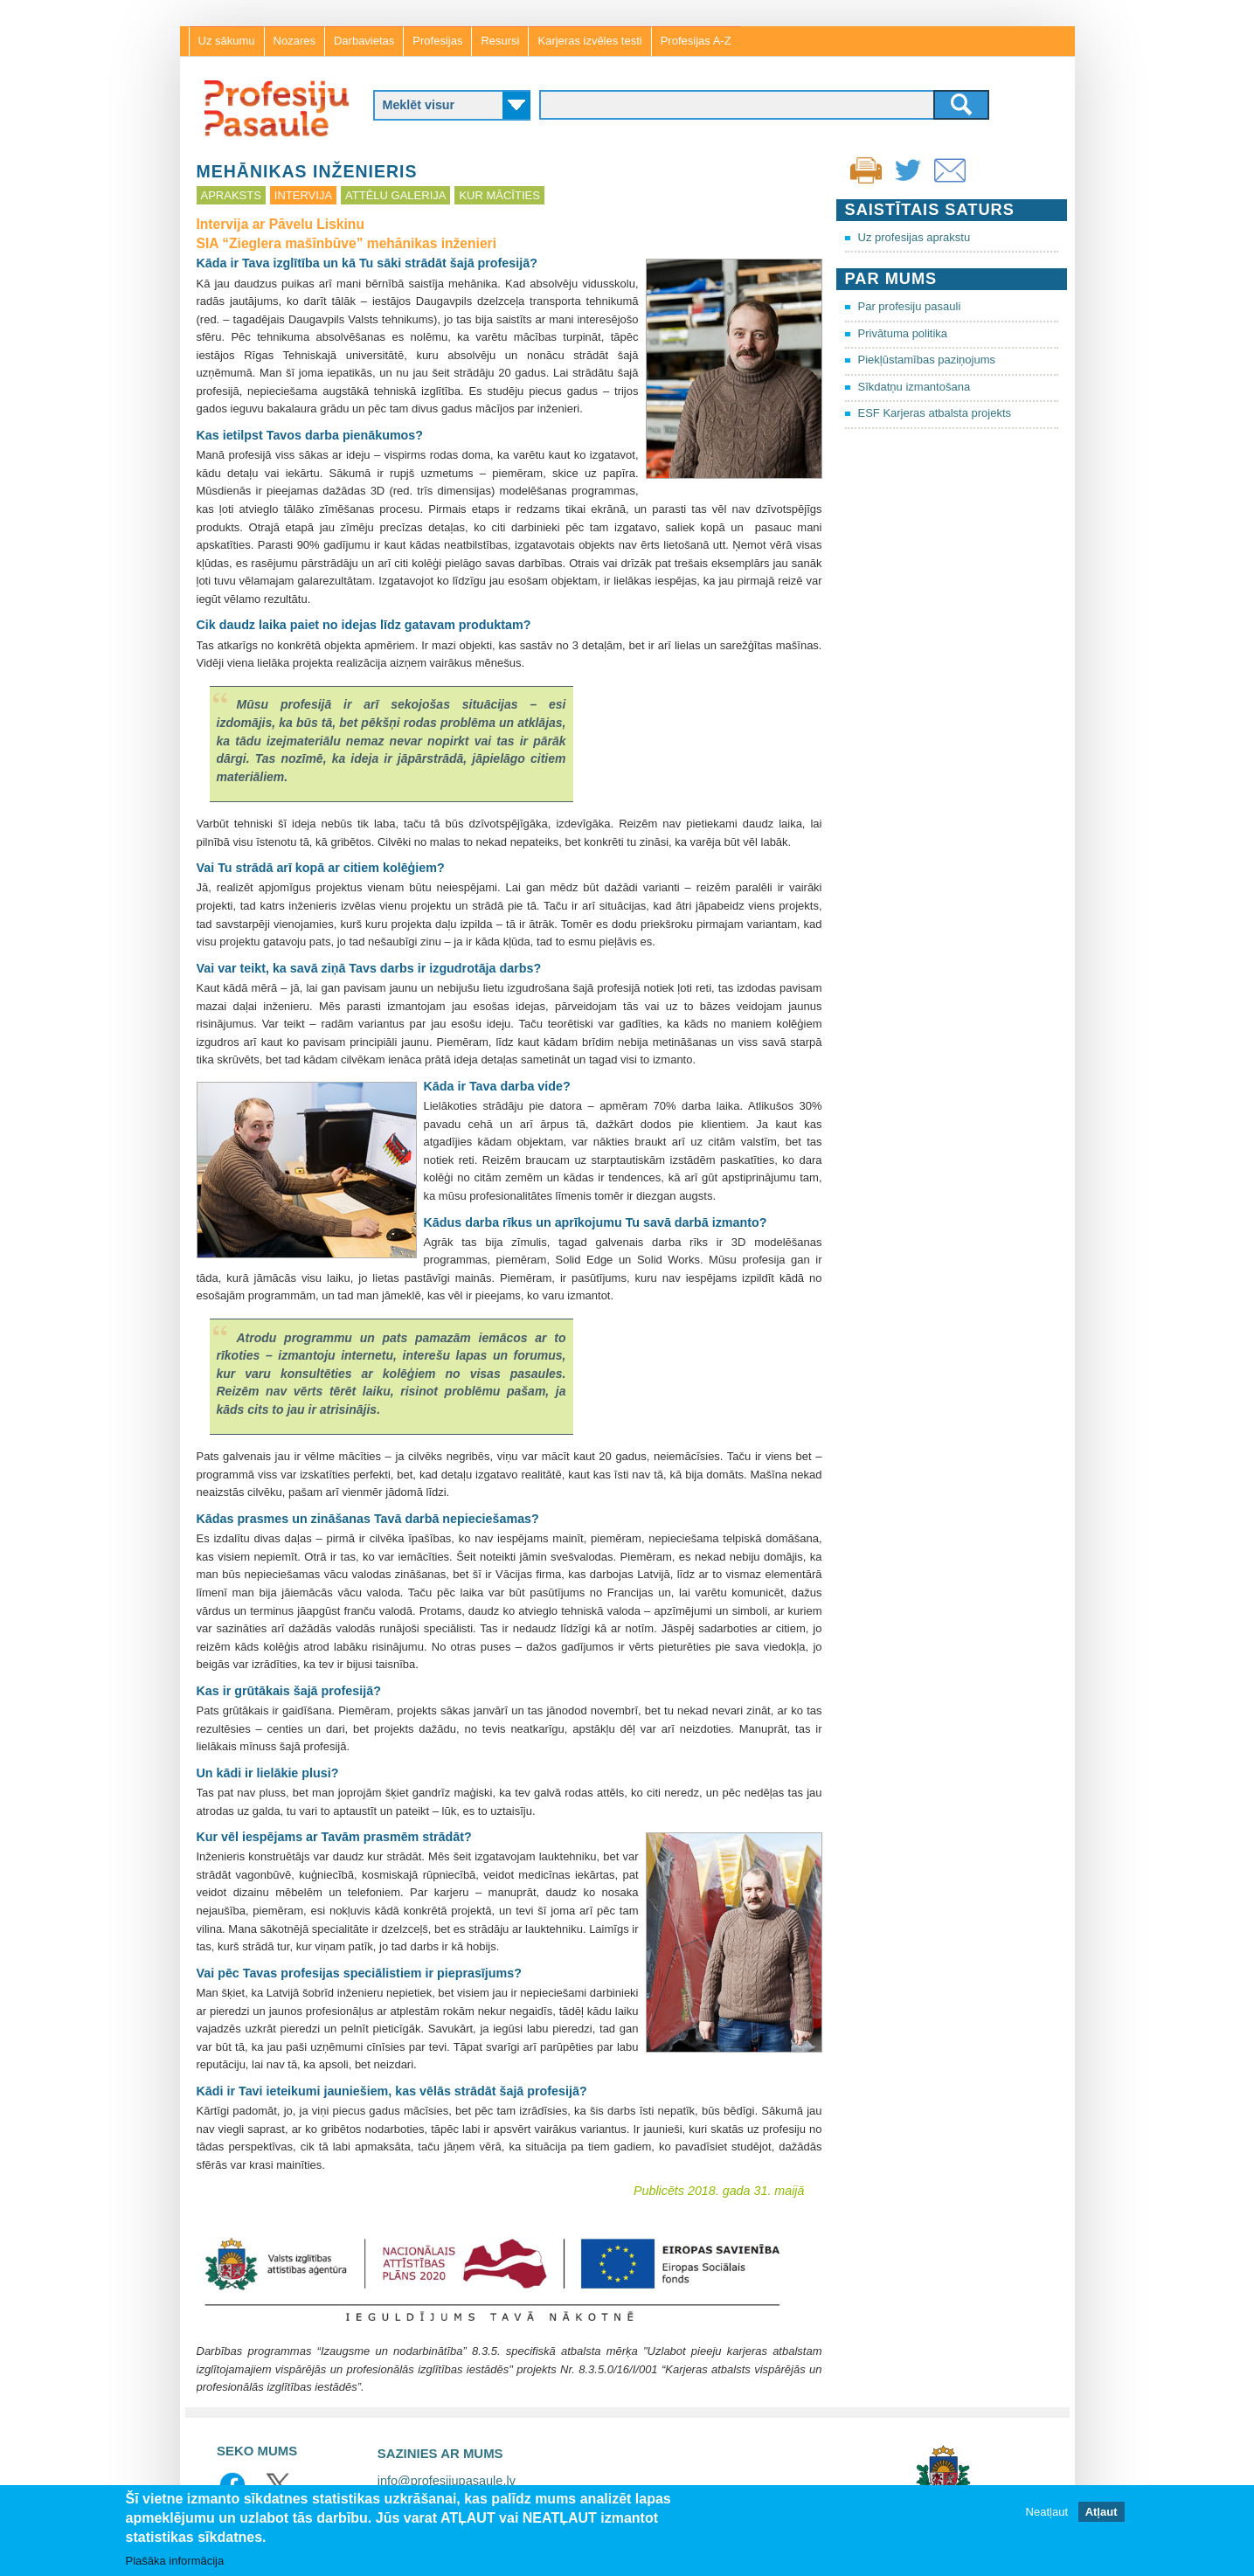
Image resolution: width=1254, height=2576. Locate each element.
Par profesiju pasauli (909, 306)
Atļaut (1101, 2512)
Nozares (294, 40)
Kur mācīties (499, 195)
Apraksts (231, 195)
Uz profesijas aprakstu (914, 237)
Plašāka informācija (175, 2561)
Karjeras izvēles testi (589, 40)
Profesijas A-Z (696, 40)
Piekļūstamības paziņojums (927, 359)
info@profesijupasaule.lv (447, 2481)
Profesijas (437, 40)
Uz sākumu (226, 40)
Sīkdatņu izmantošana (914, 386)
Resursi (500, 40)
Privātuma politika (903, 333)
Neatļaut (1047, 2512)
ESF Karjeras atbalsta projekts (935, 412)
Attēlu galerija (395, 195)
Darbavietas (364, 40)
